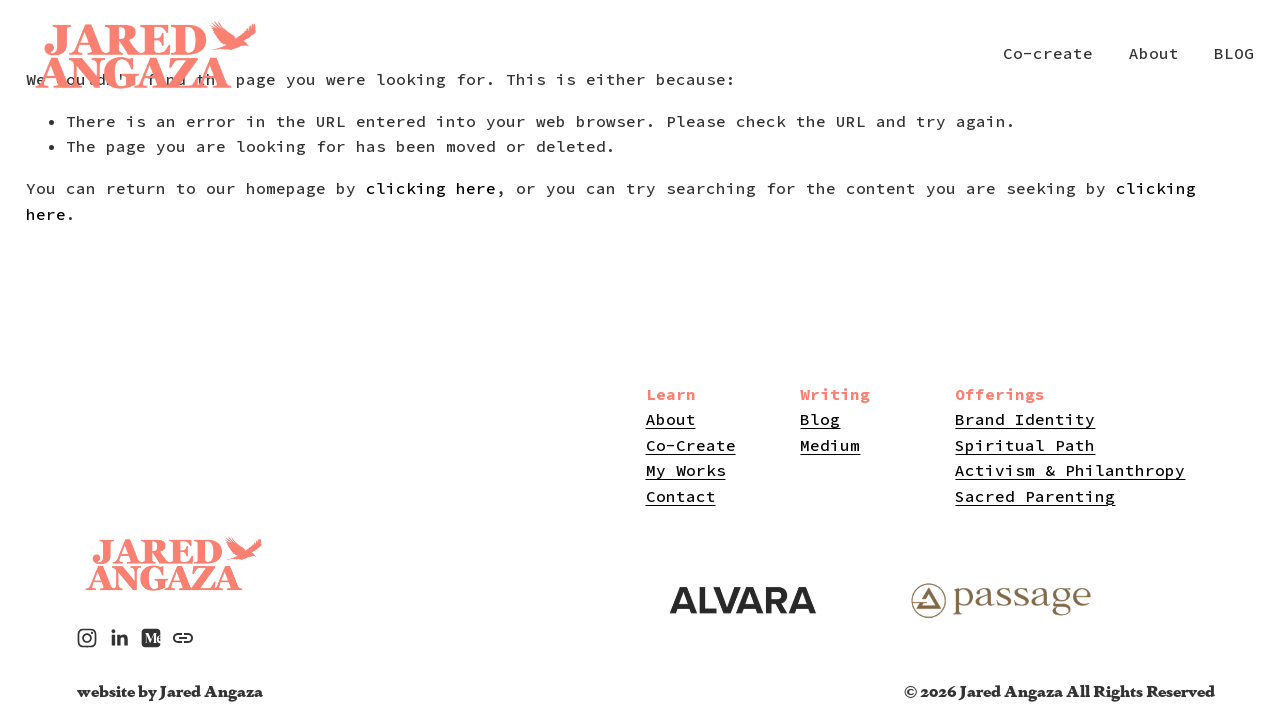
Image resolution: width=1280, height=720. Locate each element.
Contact (681, 496)
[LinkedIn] (119, 638)
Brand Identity (1025, 419)
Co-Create (691, 445)
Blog (820, 419)
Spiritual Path (1025, 445)
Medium (830, 445)
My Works (686, 470)
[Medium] (151, 638)
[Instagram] (87, 638)
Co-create (1048, 53)
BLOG (1234, 53)
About (1154, 53)
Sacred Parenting (1035, 496)
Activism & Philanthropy (1070, 470)
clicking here (431, 188)
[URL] (183, 638)
